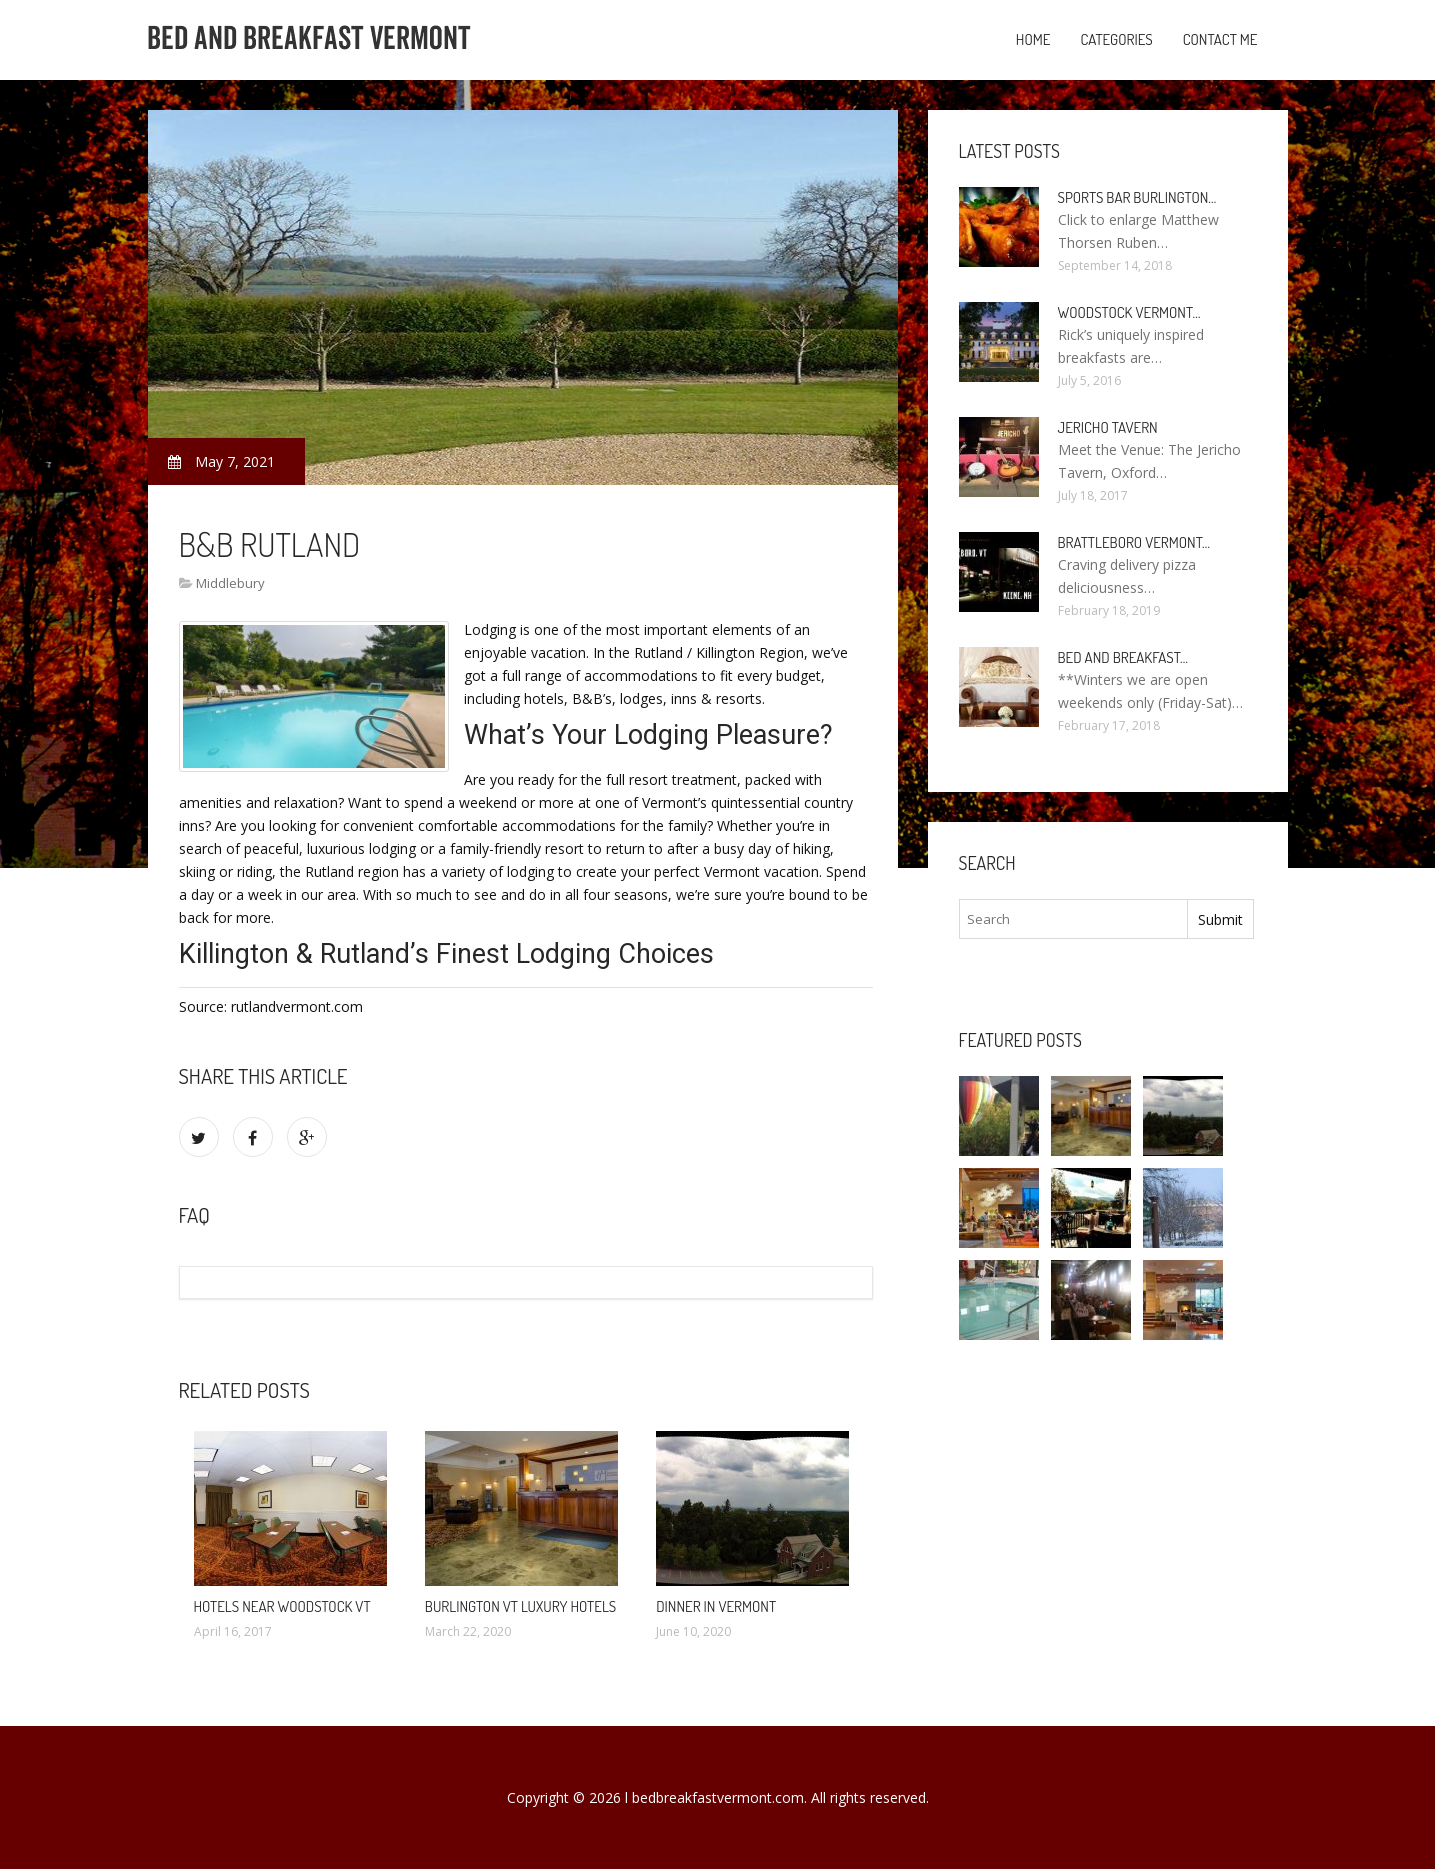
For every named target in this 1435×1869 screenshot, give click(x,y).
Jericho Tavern (1108, 427)
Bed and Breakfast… (1123, 657)
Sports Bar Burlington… (1137, 197)
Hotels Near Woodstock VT (282, 1606)
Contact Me (1220, 39)
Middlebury (230, 583)
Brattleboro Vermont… (1134, 542)
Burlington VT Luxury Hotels (520, 1606)
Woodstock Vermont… (1129, 312)
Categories (1116, 39)
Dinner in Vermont (716, 1606)
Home (1033, 39)
